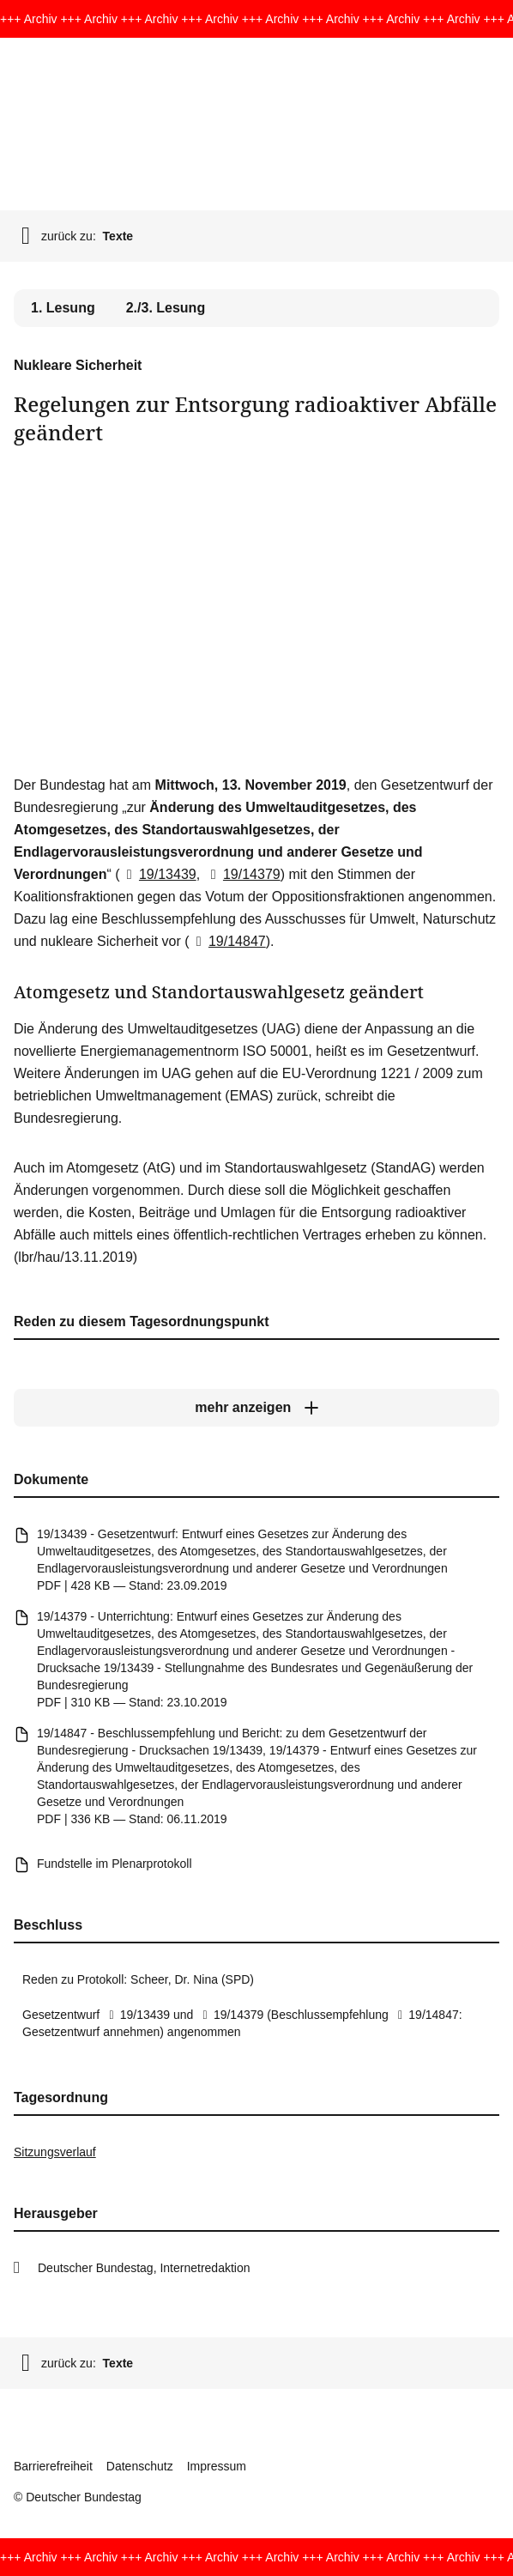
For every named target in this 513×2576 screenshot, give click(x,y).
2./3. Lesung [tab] (165, 307)
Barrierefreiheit (53, 2466)
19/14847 (228, 941)
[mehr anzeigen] (256, 1408)
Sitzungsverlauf (55, 2152)
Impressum (216, 2466)
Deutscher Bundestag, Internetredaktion (144, 2268)
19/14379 (242, 874)
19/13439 (158, 874)
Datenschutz (139, 2466)
